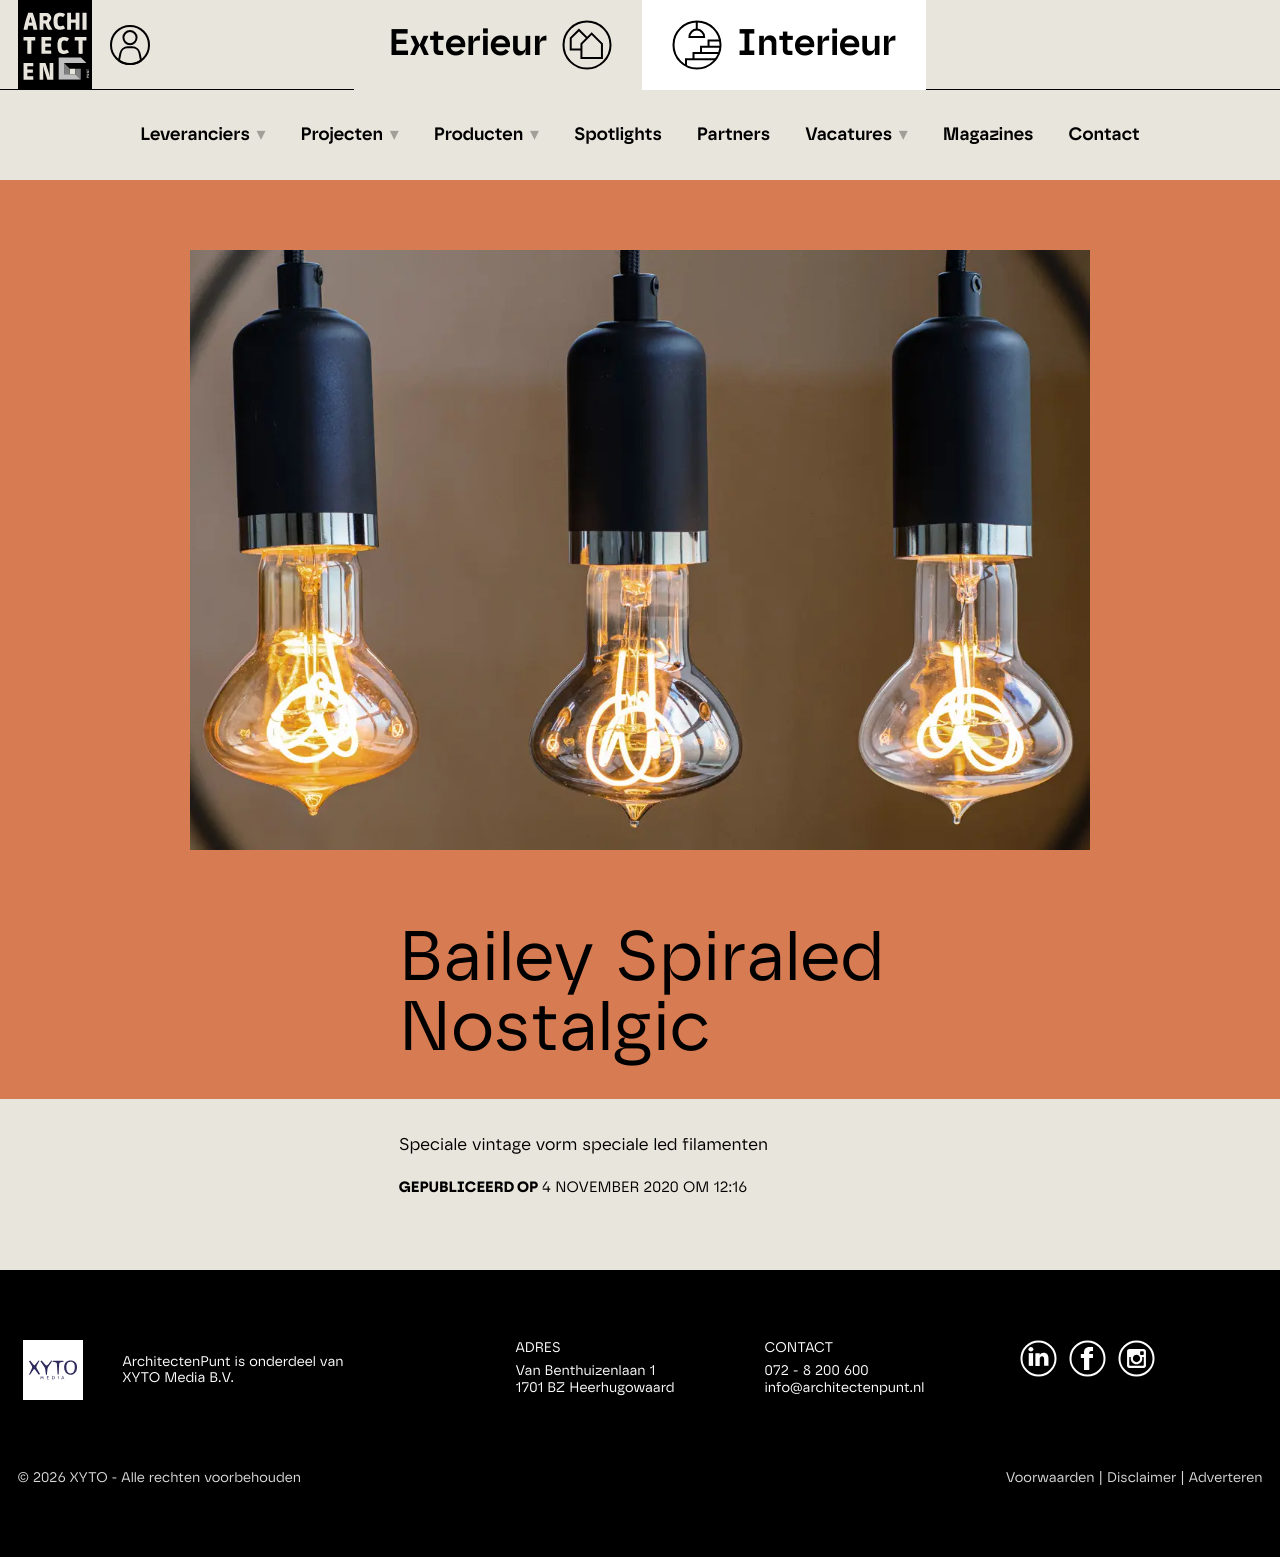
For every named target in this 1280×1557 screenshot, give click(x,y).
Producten (479, 135)
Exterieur (468, 44)
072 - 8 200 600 (817, 1371)
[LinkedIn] (1038, 1358)
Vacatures (848, 135)
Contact (1104, 135)
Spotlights (618, 135)
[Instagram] (1136, 1358)
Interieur (816, 44)
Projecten (342, 135)
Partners (733, 135)
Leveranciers (195, 135)
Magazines (988, 135)
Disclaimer (1141, 1478)
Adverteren (1226, 1478)
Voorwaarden (1050, 1478)
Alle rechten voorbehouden (211, 1478)
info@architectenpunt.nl (845, 1388)
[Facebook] (1087, 1358)
